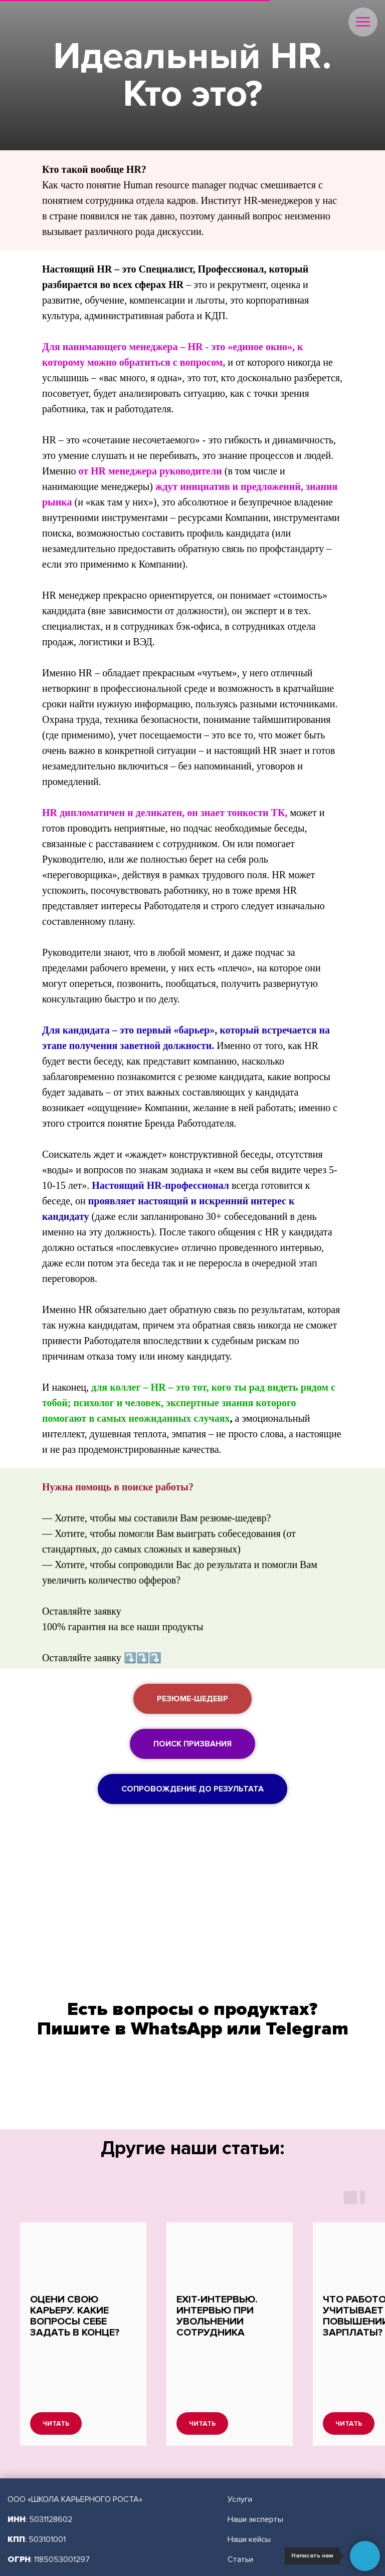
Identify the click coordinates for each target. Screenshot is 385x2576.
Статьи (240, 2502)
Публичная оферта (261, 2552)
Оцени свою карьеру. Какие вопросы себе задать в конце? (74, 2316)
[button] (192, 1699)
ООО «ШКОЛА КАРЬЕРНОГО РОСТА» (75, 2442)
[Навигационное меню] (363, 22)
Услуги (240, 2442)
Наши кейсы (249, 2482)
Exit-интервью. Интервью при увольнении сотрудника (217, 2316)
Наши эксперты (255, 2462)
